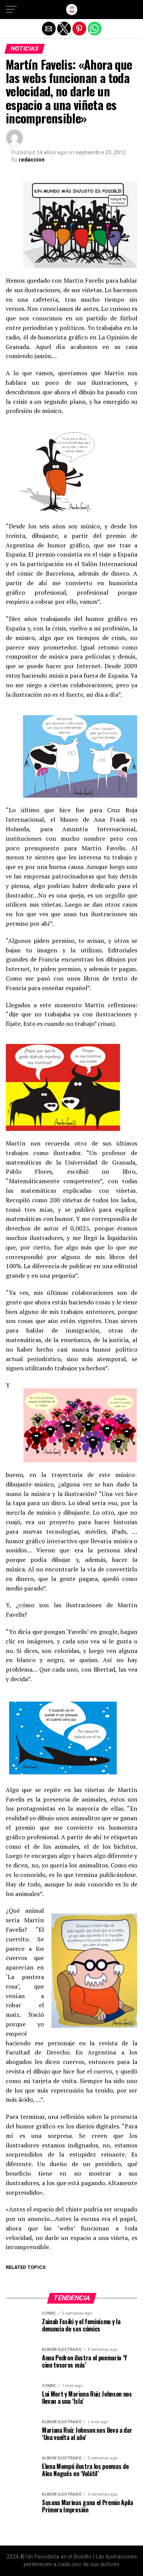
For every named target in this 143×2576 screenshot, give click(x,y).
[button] (11, 9)
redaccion (32, 160)
